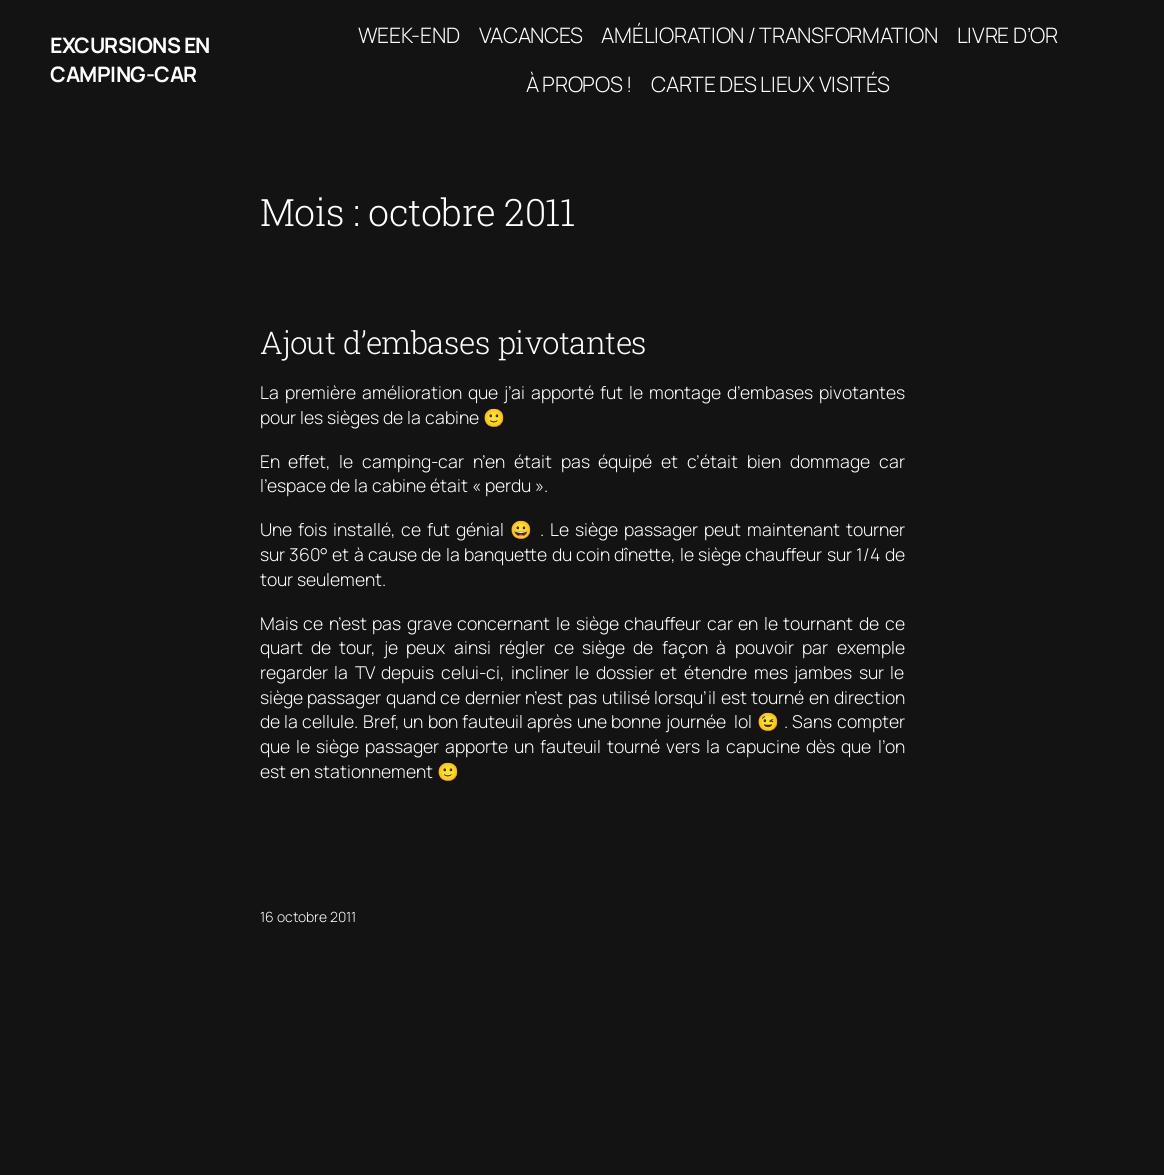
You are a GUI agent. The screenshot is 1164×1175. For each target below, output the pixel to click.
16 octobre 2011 (308, 916)
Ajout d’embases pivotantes (453, 342)
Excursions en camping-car (130, 59)
